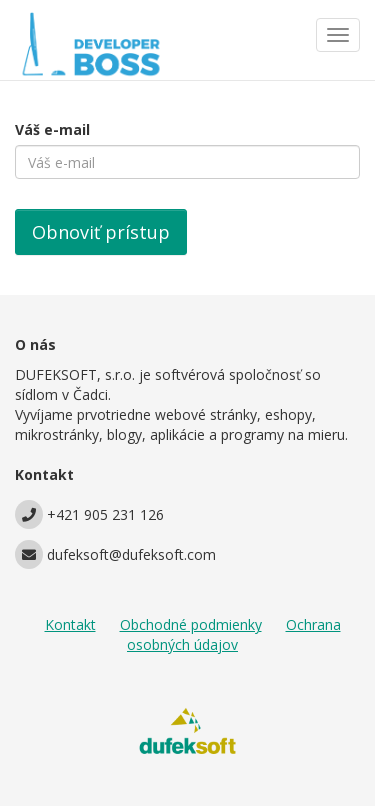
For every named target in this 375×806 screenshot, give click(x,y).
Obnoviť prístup (101, 232)
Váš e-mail (52, 129)
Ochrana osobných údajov (234, 634)
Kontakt (70, 624)
